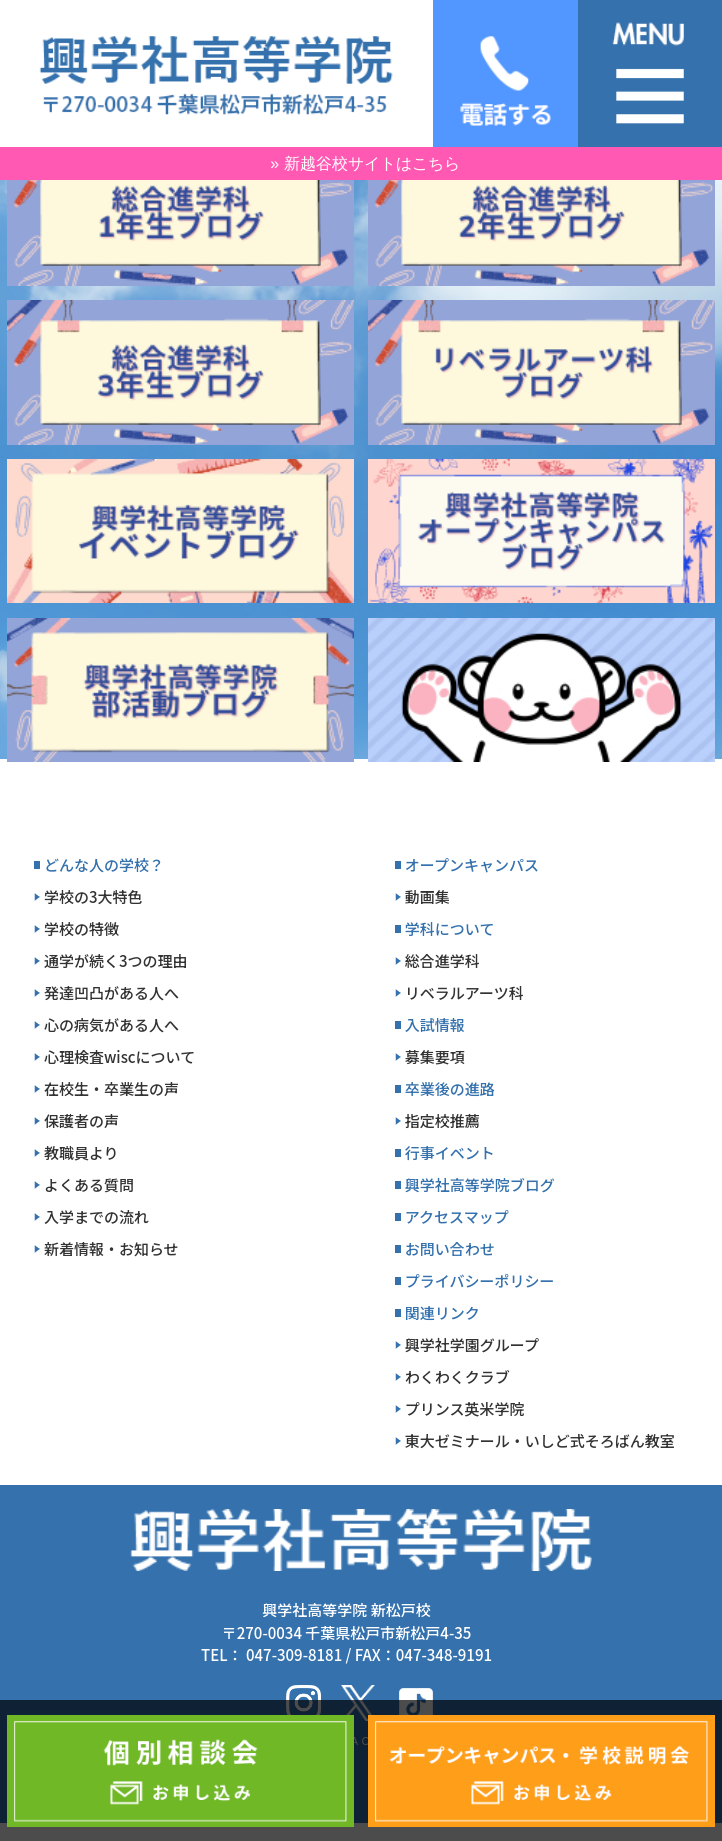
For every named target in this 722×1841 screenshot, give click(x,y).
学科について (450, 928)
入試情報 (435, 1024)
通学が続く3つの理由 (116, 960)
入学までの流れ (96, 1216)
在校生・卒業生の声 (111, 1088)
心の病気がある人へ (111, 1024)
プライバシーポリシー (480, 1280)
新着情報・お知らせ (111, 1248)
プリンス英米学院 (465, 1408)
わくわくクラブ (457, 1376)
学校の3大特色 (93, 896)
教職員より (81, 1152)
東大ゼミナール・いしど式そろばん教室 (540, 1440)
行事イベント (450, 1152)
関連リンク (442, 1312)
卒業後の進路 (450, 1088)
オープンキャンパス (472, 864)
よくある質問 (89, 1184)
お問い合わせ (450, 1248)
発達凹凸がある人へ (111, 992)
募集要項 (435, 1056)
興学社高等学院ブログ (480, 1184)
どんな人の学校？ (104, 864)
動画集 (427, 896)
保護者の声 (81, 1120)
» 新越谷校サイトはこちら (364, 163)
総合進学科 (442, 960)
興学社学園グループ (472, 1344)
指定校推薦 (442, 1120)
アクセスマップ (457, 1216)
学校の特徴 (81, 928)
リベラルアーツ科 (464, 992)
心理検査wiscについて (119, 1056)
